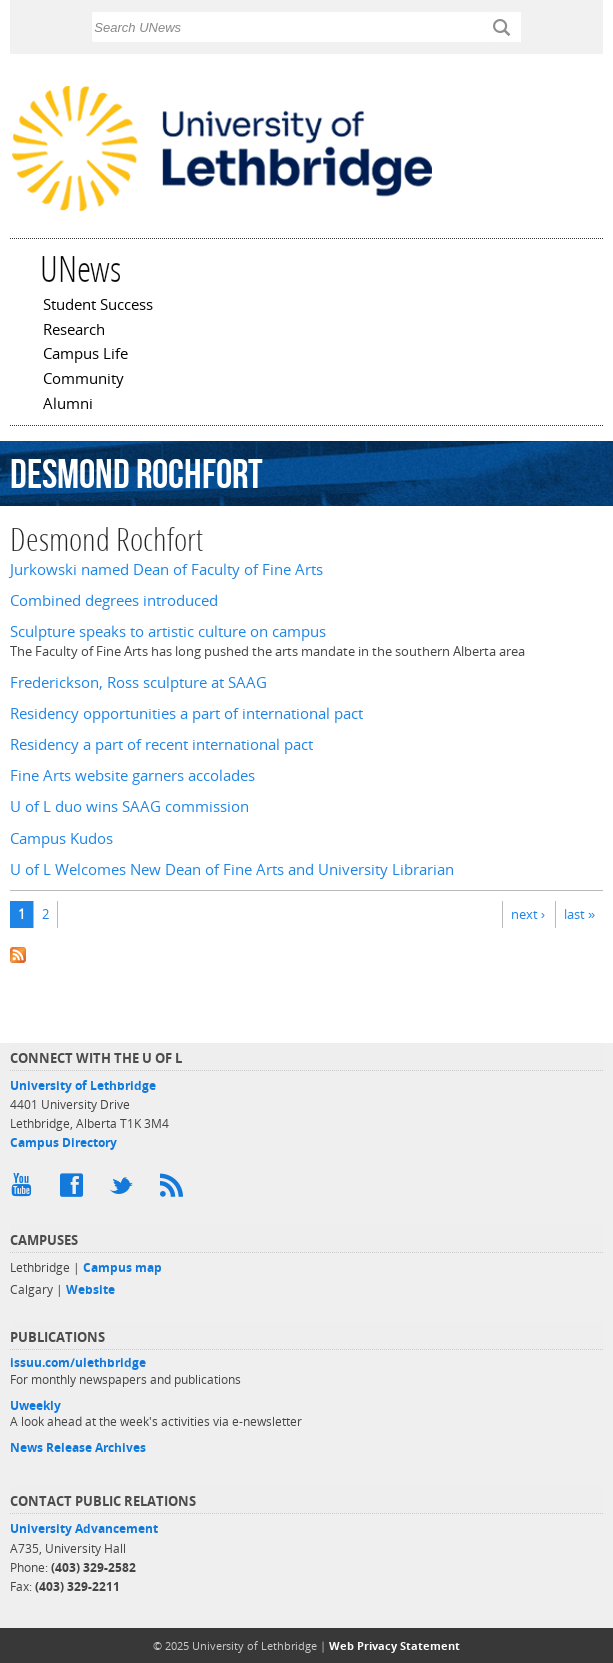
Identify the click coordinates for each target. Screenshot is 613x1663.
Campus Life (85, 355)
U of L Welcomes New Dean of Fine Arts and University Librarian (232, 869)
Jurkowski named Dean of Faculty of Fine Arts (166, 569)
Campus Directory (63, 1142)
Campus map (122, 1267)
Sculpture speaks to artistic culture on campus (168, 631)
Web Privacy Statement (394, 1645)
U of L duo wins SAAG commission (129, 806)
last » (579, 914)
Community (83, 380)
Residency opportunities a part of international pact (186, 713)
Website (90, 1289)
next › (528, 914)
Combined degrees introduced (114, 600)
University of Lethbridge (83, 1085)
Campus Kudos (61, 838)
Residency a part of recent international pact (161, 744)
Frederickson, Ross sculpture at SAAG (138, 682)
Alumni (68, 405)
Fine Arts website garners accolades (132, 775)
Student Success (98, 306)
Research (74, 331)
